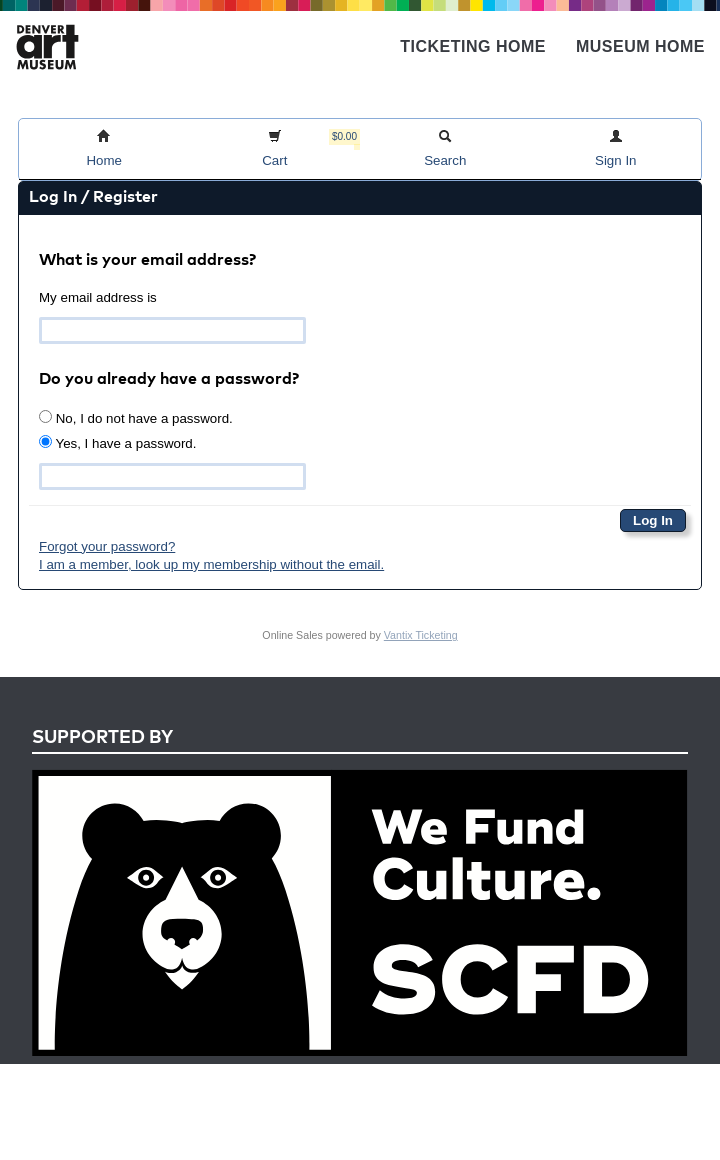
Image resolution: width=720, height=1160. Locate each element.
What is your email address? (147, 261)
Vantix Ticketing (421, 635)
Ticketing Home (473, 46)
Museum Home (640, 46)
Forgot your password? (107, 546)
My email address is (98, 297)
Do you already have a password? (169, 380)
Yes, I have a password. (117, 443)
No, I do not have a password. (136, 418)
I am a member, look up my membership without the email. (211, 564)
